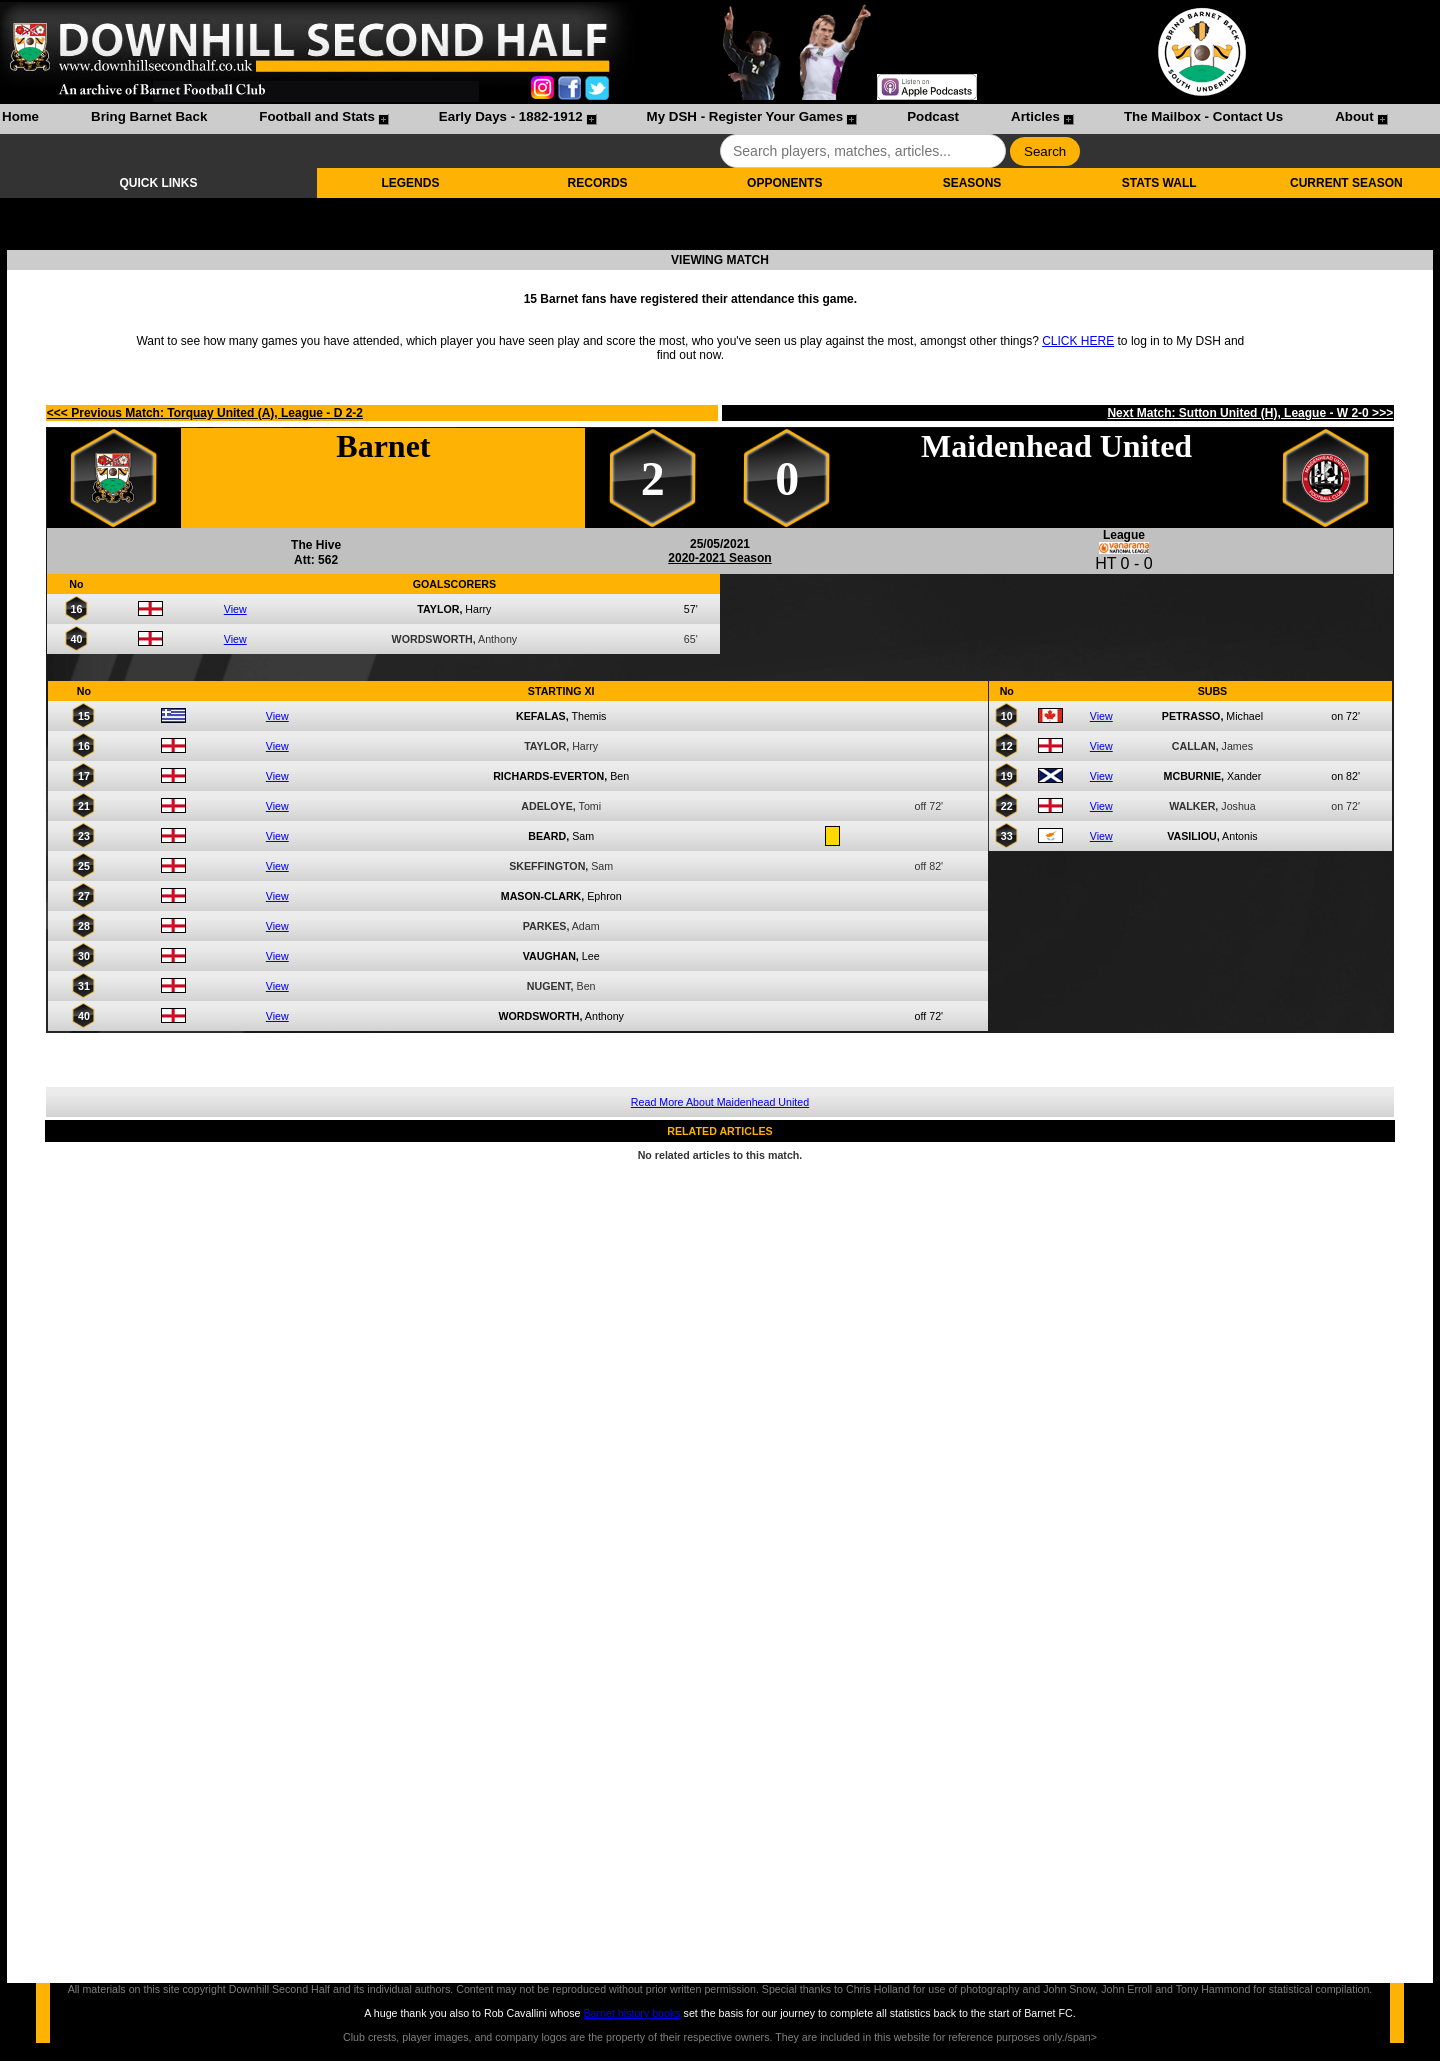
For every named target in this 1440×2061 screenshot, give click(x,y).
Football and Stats (317, 116)
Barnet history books (631, 2013)
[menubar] (694, 119)
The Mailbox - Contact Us (1203, 116)
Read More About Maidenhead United (720, 1102)
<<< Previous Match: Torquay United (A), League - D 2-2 (205, 413)
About (1354, 116)
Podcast (933, 116)
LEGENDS (410, 183)
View (235, 609)
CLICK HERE (1078, 341)
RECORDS (598, 183)
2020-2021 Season (719, 558)
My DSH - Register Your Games (745, 116)
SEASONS (972, 183)
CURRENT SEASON (1346, 183)
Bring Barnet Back (149, 116)
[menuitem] (20, 119)
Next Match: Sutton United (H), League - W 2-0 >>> (1250, 413)
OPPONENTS (784, 183)
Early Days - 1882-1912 (511, 116)
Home (20, 116)
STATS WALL (1159, 183)
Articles (1035, 116)
